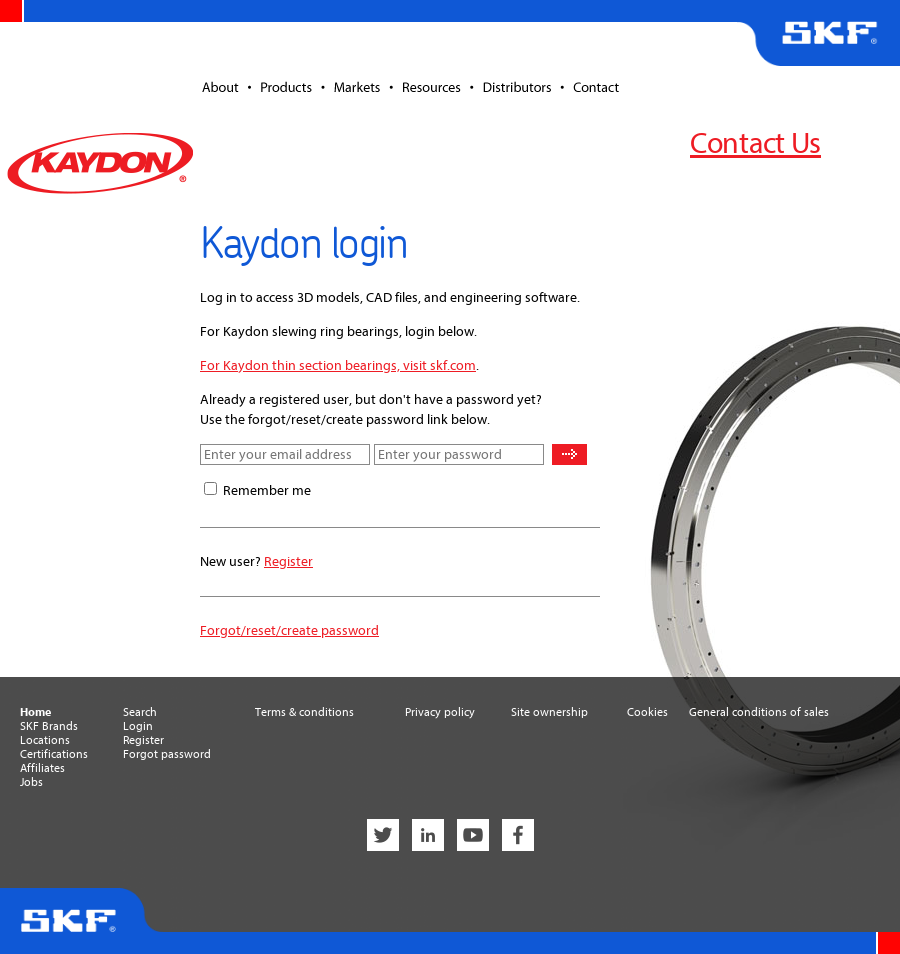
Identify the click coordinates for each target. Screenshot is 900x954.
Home (35, 712)
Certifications (54, 754)
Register (288, 561)
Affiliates (42, 768)
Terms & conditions (304, 712)
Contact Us (755, 143)
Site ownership (549, 712)
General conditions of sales (759, 712)
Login (138, 726)
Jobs (31, 782)
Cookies (647, 712)
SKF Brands (49, 726)
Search (140, 712)
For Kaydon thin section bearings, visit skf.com (338, 365)
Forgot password (167, 754)
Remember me (267, 490)
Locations (45, 740)
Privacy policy (440, 712)
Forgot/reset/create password (289, 630)
